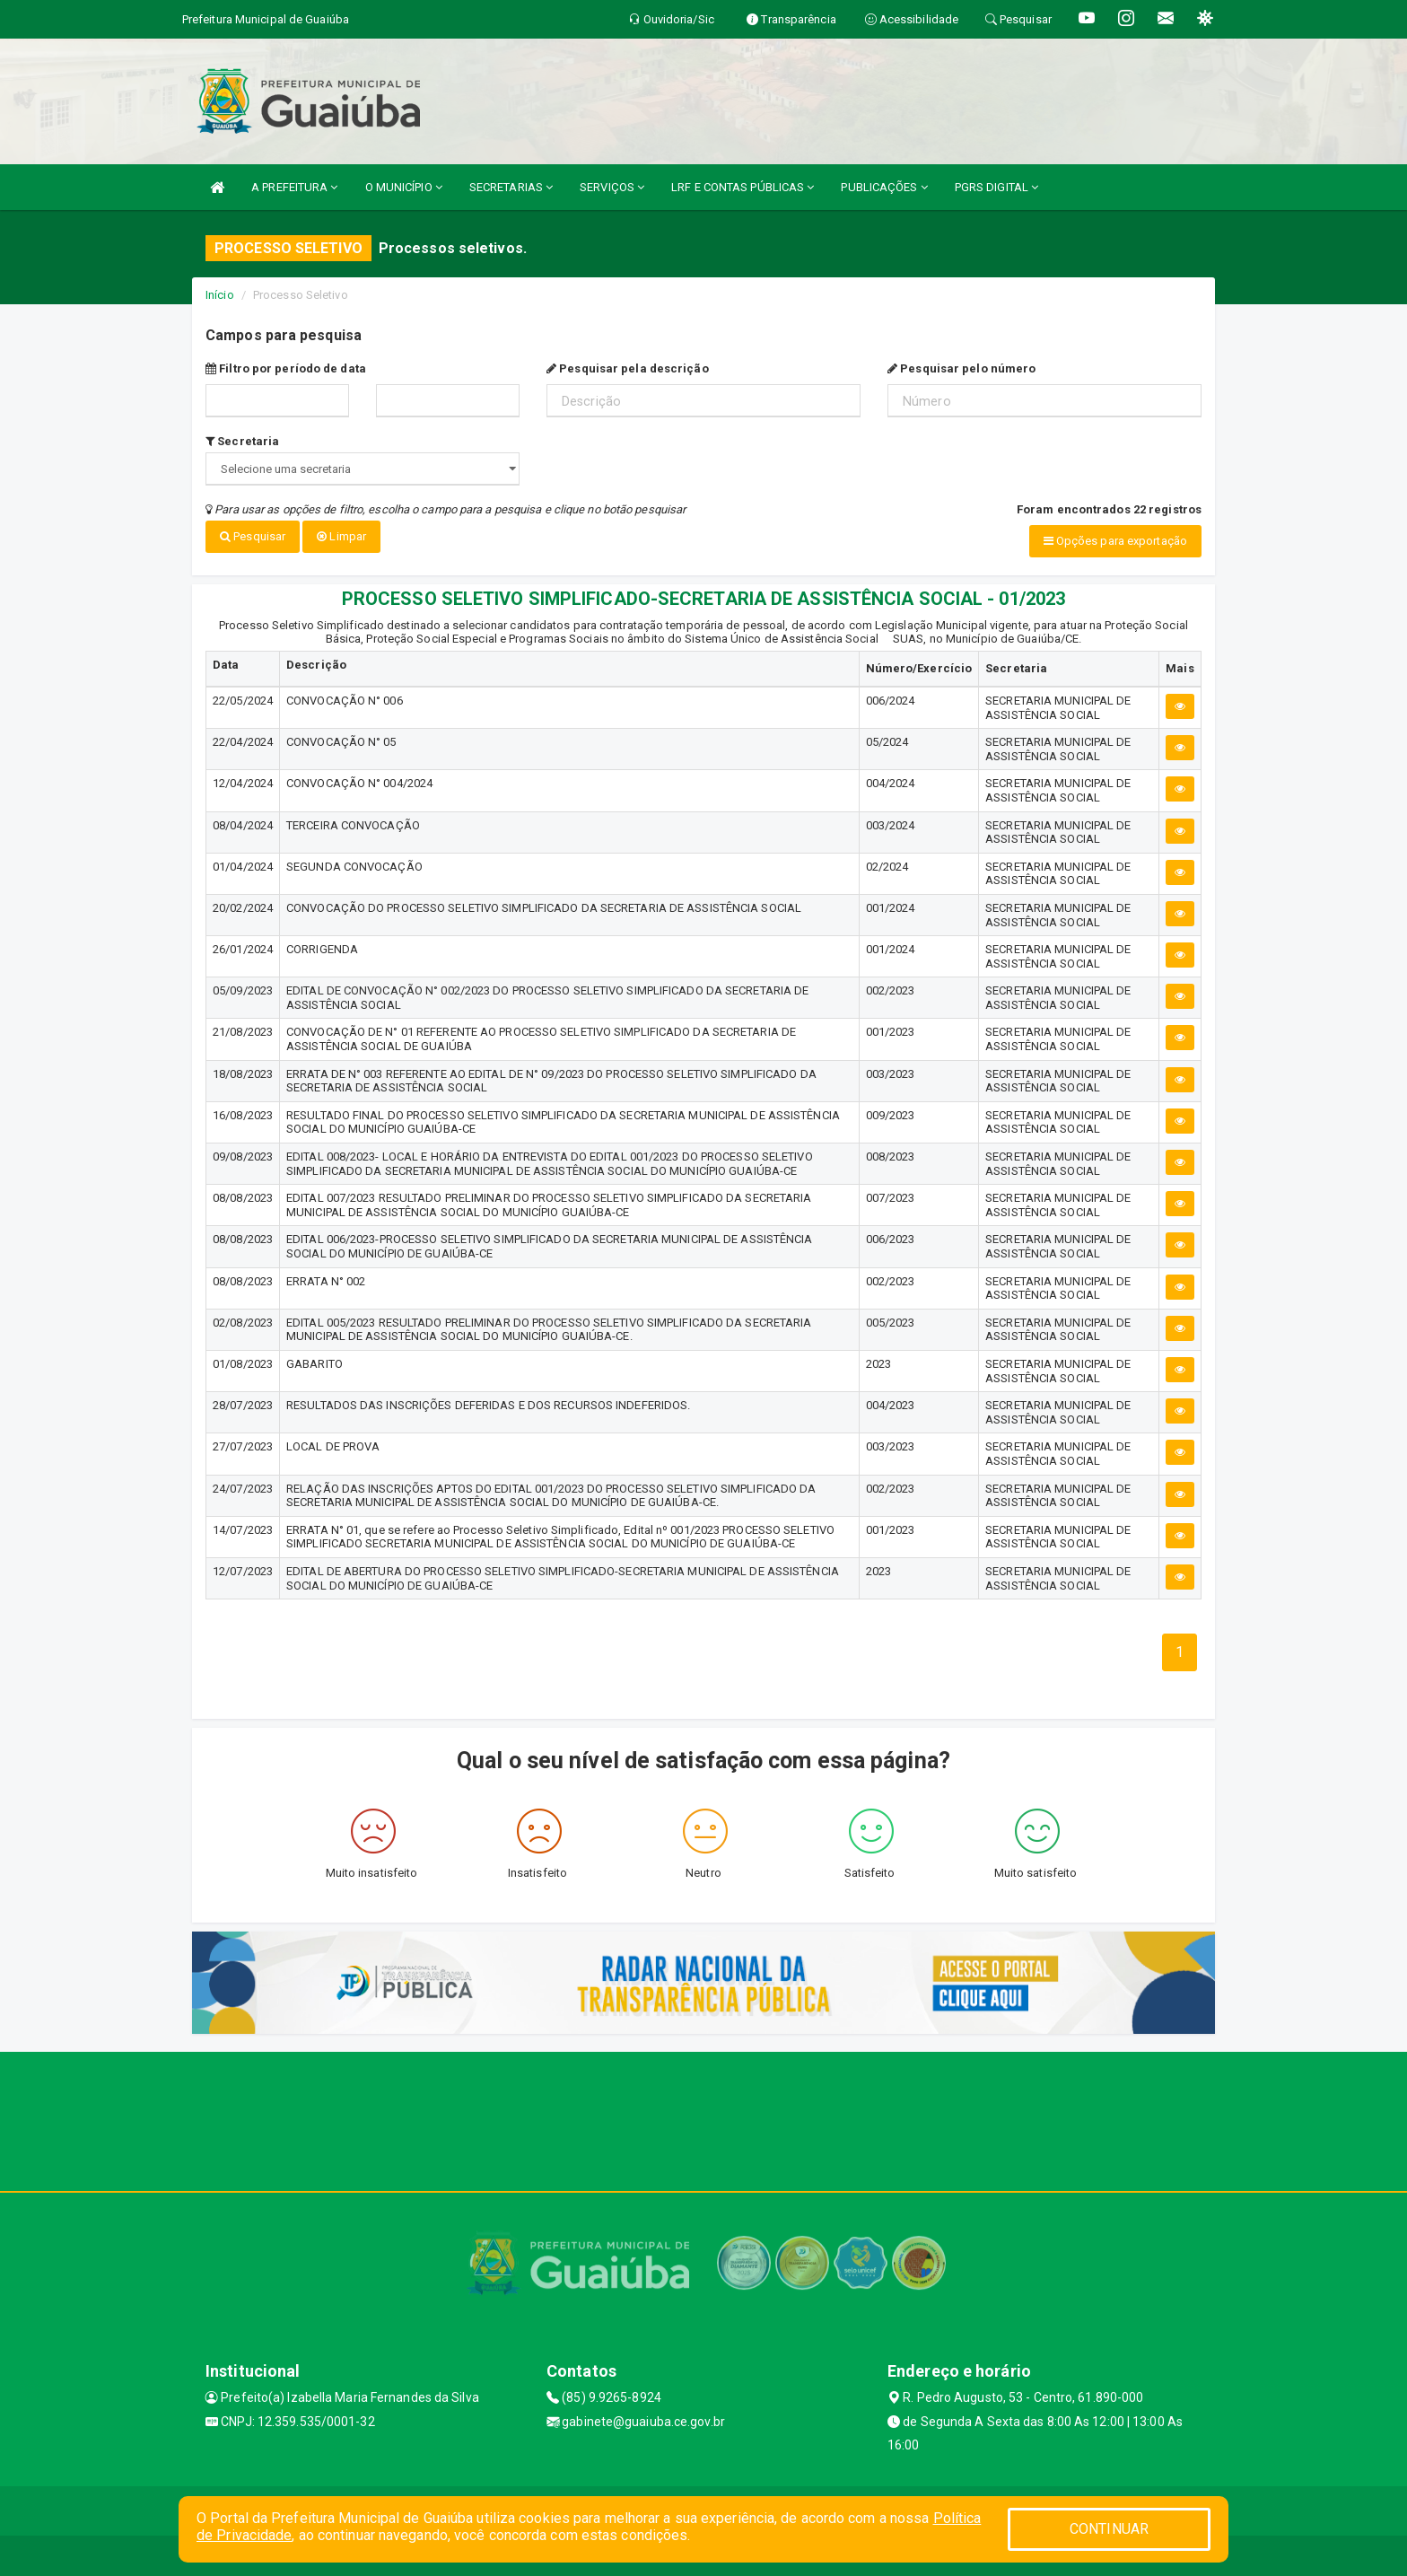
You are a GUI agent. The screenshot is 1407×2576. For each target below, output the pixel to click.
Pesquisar (252, 536)
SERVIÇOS (612, 187)
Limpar (341, 536)
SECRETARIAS (511, 187)
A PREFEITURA (294, 187)
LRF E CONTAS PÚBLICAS (742, 187)
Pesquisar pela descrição (627, 368)
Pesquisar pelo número (961, 368)
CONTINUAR (1109, 2528)
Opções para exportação (1115, 541)
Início (219, 295)
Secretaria (242, 441)
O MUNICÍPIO (403, 187)
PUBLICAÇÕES (884, 187)
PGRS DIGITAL (996, 187)
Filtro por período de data (285, 368)
